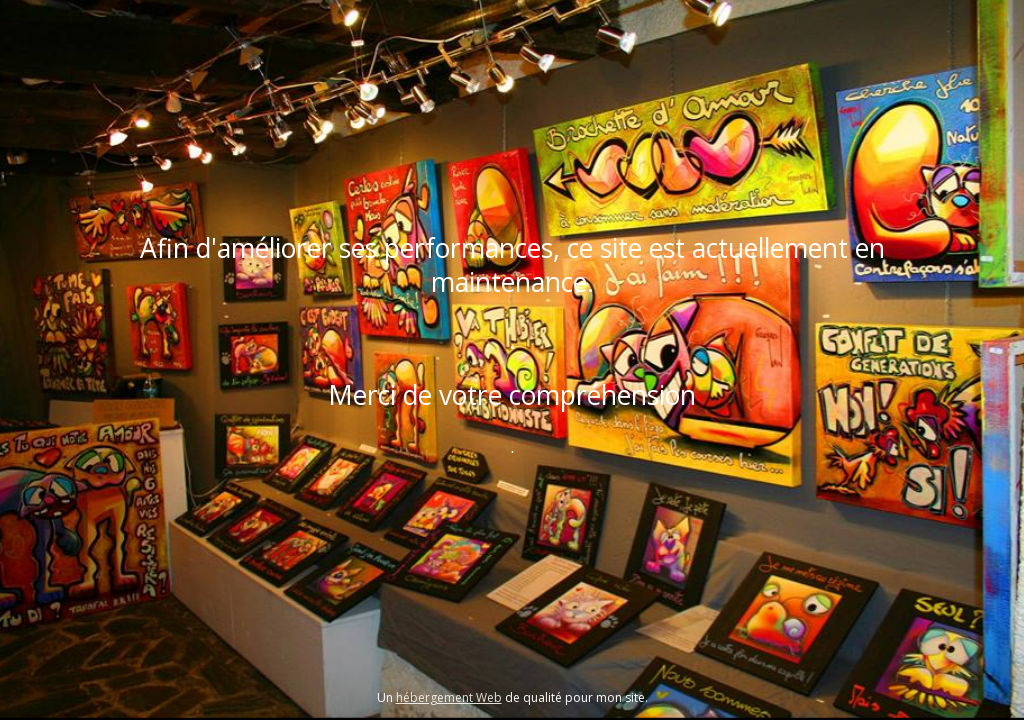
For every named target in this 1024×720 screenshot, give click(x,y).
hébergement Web (449, 697)
